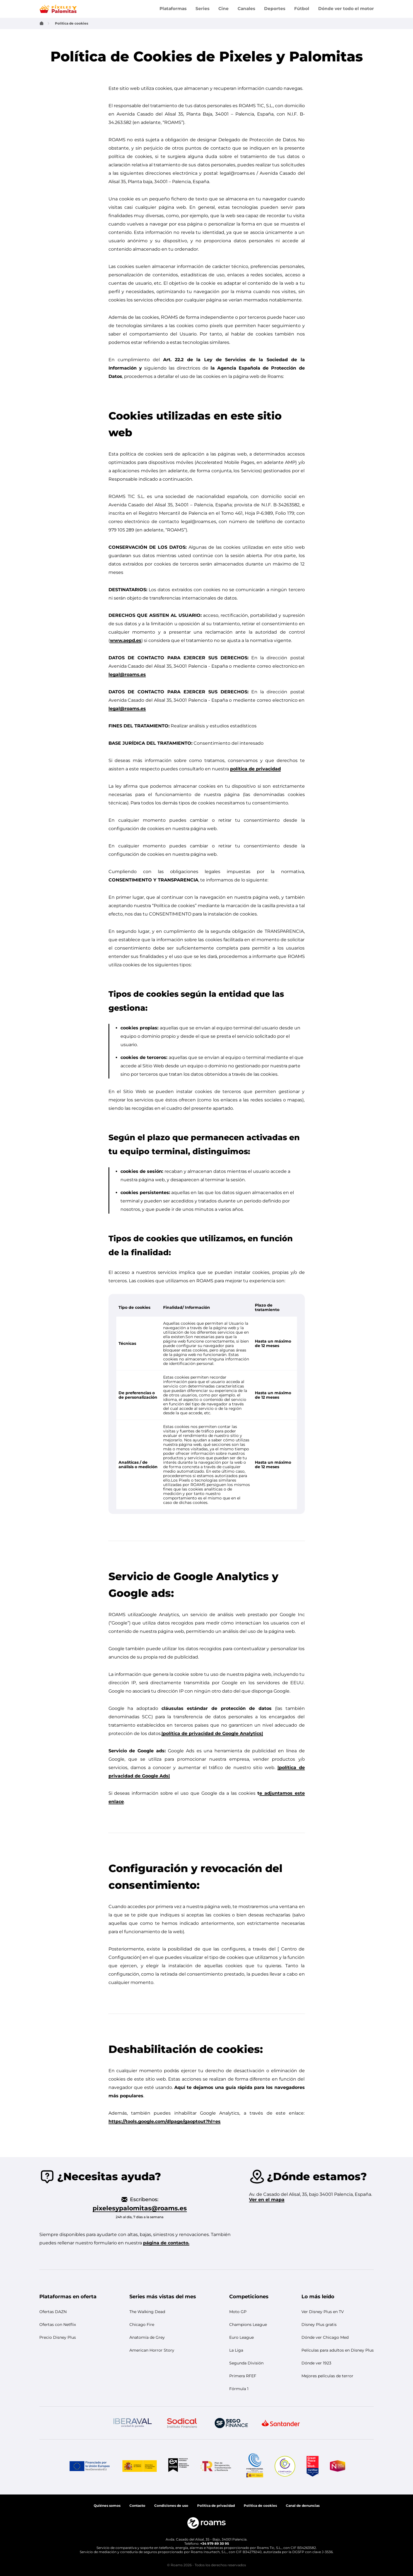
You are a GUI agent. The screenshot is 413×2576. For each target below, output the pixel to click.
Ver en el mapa (266, 2199)
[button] (67, 2296)
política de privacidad (255, 768)
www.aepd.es (125, 640)
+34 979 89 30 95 (214, 2543)
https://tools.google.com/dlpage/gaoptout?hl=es (164, 2121)
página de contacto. (166, 2243)
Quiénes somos (107, 2505)
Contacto (137, 2505)
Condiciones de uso (171, 2505)
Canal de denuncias (303, 2505)
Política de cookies (260, 2505)
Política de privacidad (216, 2505)
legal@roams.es (127, 674)
